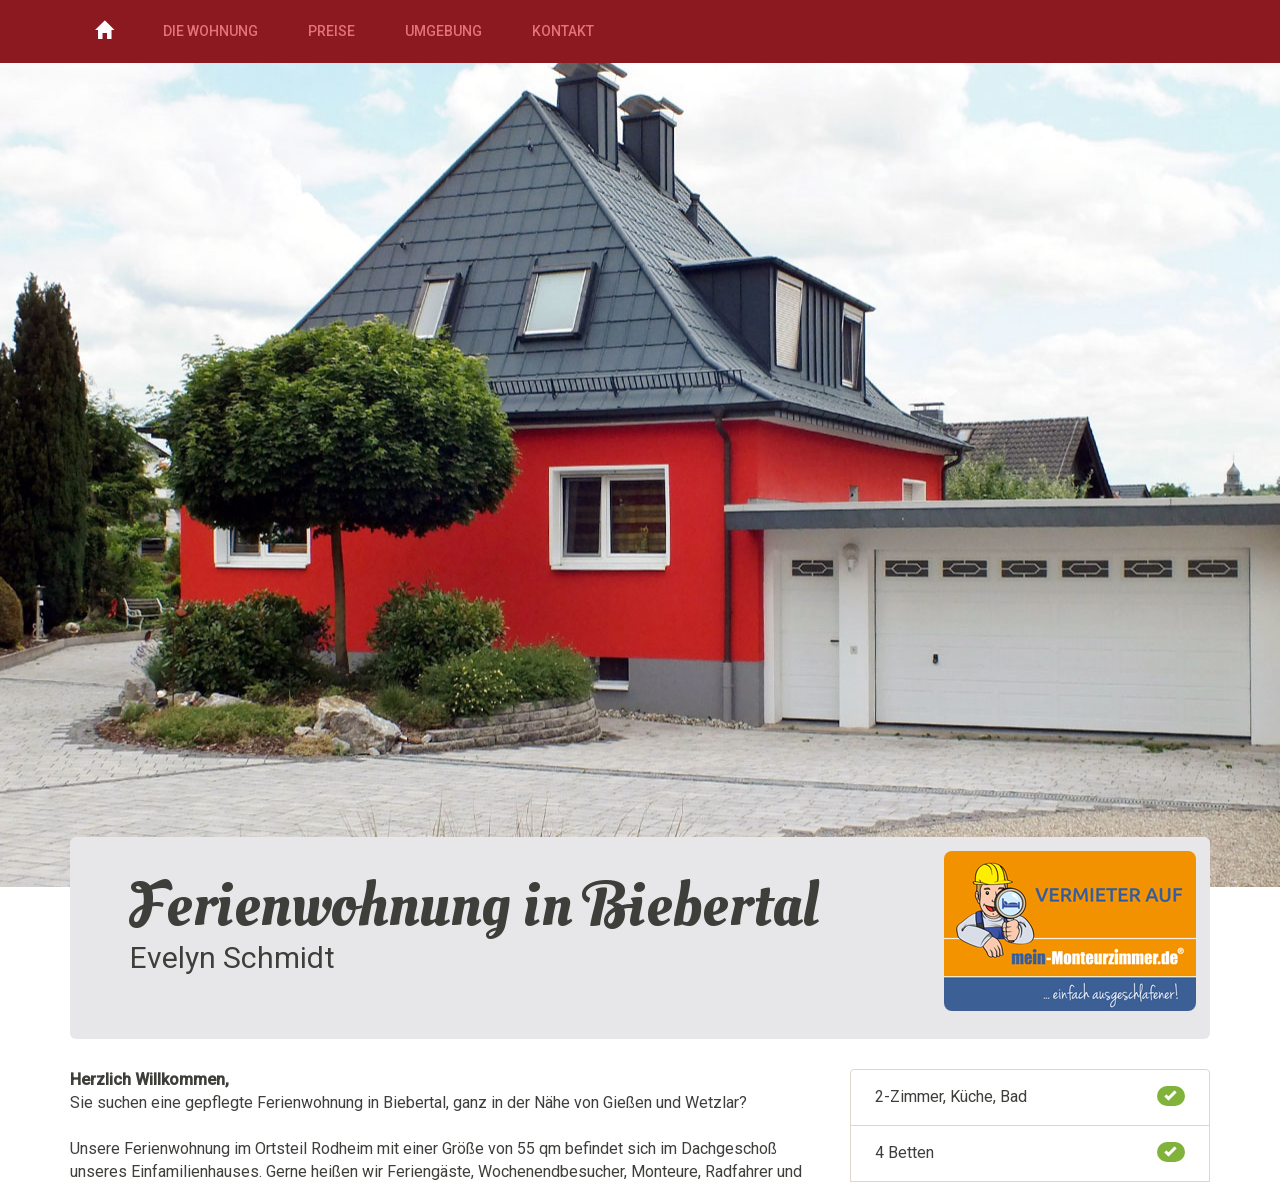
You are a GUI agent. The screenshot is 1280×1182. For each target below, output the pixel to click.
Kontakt (563, 31)
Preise (331, 31)
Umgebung (443, 31)
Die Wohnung (210, 31)
